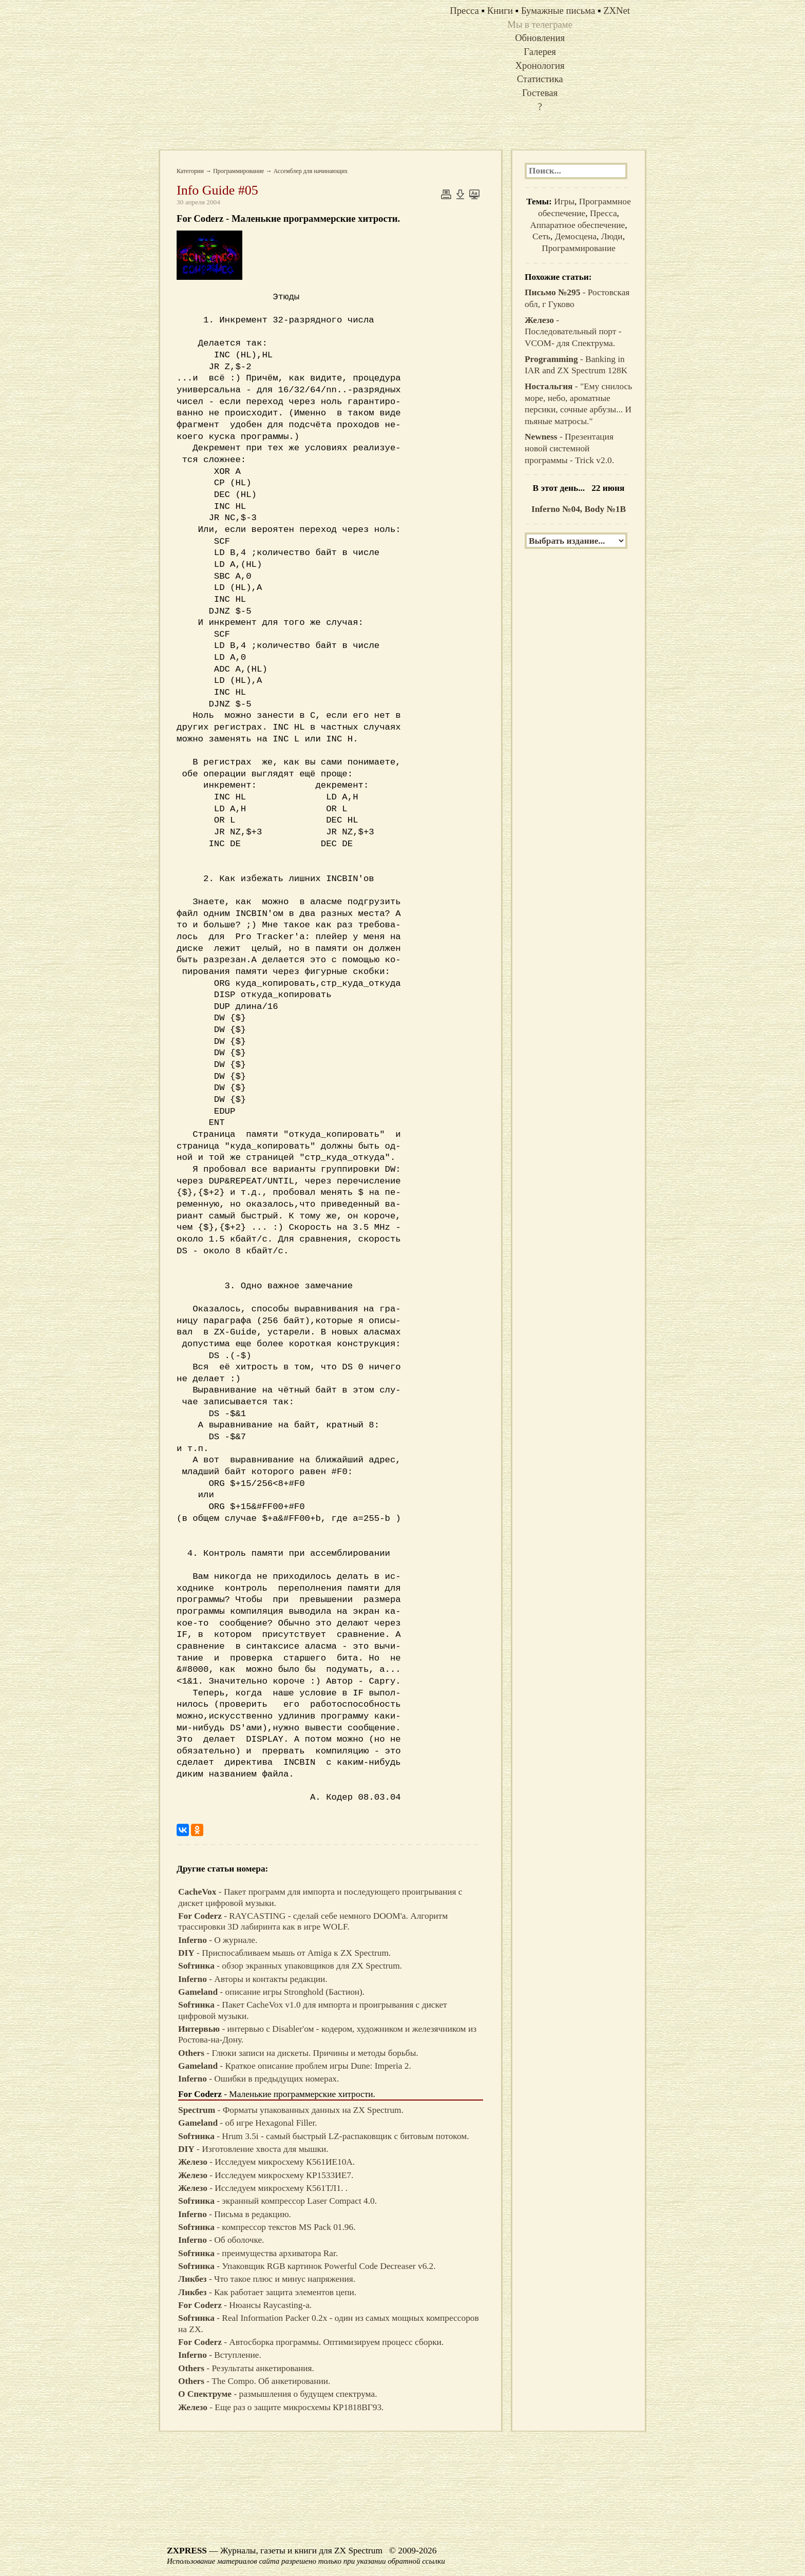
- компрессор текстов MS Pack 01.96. (267, 2227)
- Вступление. (219, 2355)
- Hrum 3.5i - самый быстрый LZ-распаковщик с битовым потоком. (323, 2136)
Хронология (540, 65)
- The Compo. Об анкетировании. (254, 2381)
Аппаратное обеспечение (577, 225)
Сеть (541, 236)
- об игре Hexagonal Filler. (247, 2123)
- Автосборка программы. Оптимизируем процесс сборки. (311, 2342)
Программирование (238, 171)
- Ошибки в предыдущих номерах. (258, 2079)
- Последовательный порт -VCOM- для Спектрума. (573, 331)
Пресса (603, 213)
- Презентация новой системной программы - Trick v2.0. (569, 448)
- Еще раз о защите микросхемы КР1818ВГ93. (281, 2407)
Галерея (540, 51)
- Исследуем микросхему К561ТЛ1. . (263, 2188)
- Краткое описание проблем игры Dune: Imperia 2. (294, 2066)
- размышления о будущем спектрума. (277, 2394)
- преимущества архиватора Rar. (258, 2253)
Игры (564, 201)
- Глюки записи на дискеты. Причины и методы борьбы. (298, 2053)
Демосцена (576, 236)
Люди (612, 236)
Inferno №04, (558, 509)
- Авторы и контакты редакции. (253, 1979)
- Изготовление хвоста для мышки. (253, 2149)
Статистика (540, 78)
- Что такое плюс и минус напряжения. (266, 2279)
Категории (190, 171)
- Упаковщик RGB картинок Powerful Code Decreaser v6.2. (307, 2266)
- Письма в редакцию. (234, 2214)
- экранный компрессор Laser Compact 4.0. (277, 2201)
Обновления (540, 37)
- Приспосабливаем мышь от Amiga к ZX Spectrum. (284, 1953)
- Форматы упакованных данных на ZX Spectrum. (291, 2110)
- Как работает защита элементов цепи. (267, 2292)
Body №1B (605, 509)
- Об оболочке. (221, 2240)
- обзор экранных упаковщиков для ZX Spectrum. (290, 1966)
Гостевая (540, 92)
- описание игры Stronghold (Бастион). (271, 1992)
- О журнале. (217, 1940)
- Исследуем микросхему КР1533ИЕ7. (265, 2175)
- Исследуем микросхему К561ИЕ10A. (266, 2162)
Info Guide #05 (217, 190)
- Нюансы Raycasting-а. (245, 2305)
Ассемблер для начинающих (310, 171)
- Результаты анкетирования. (246, 2368)
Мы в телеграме (539, 24)
